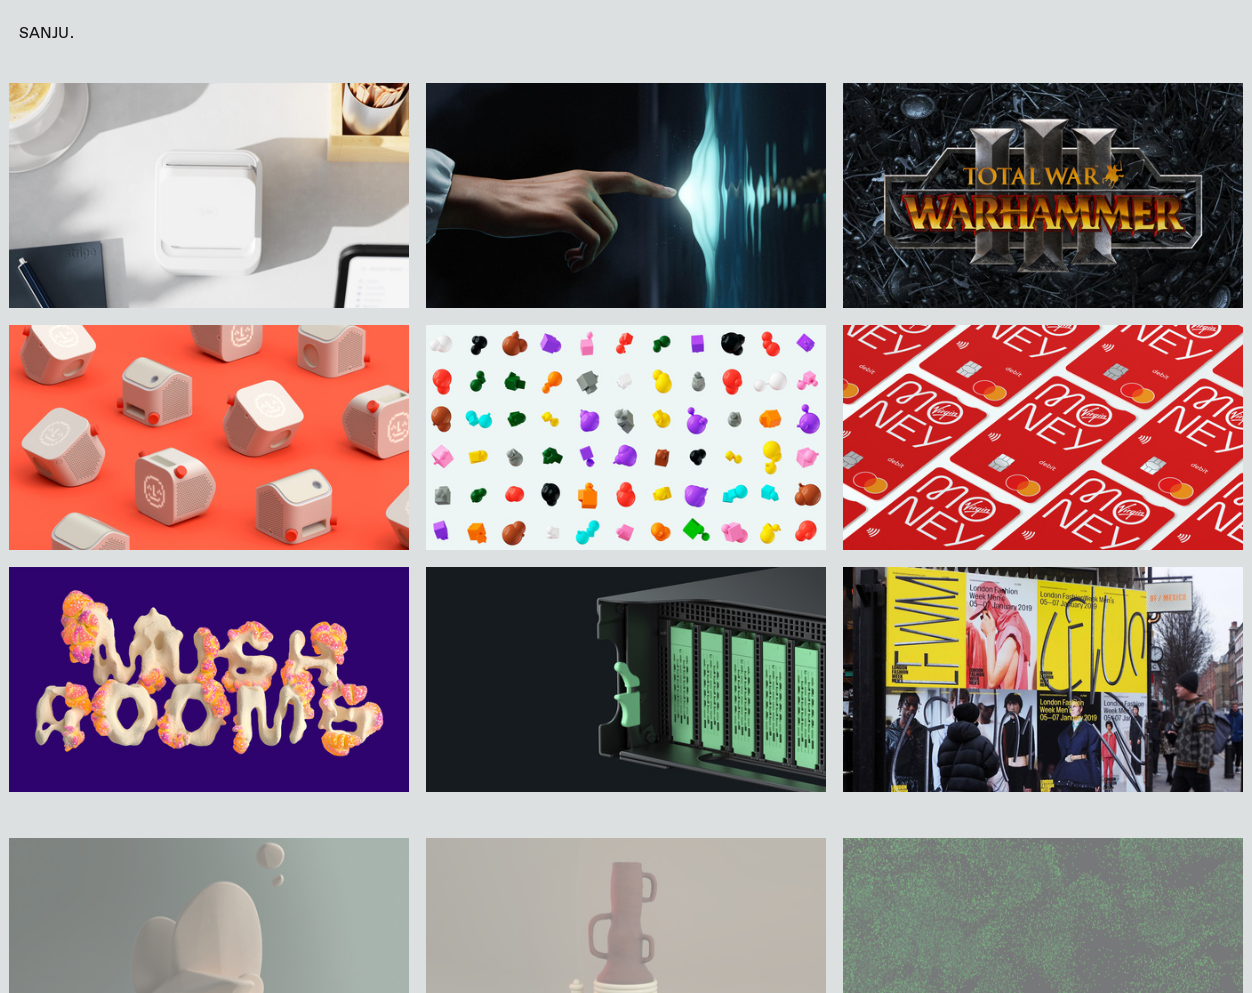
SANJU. (46, 33)
